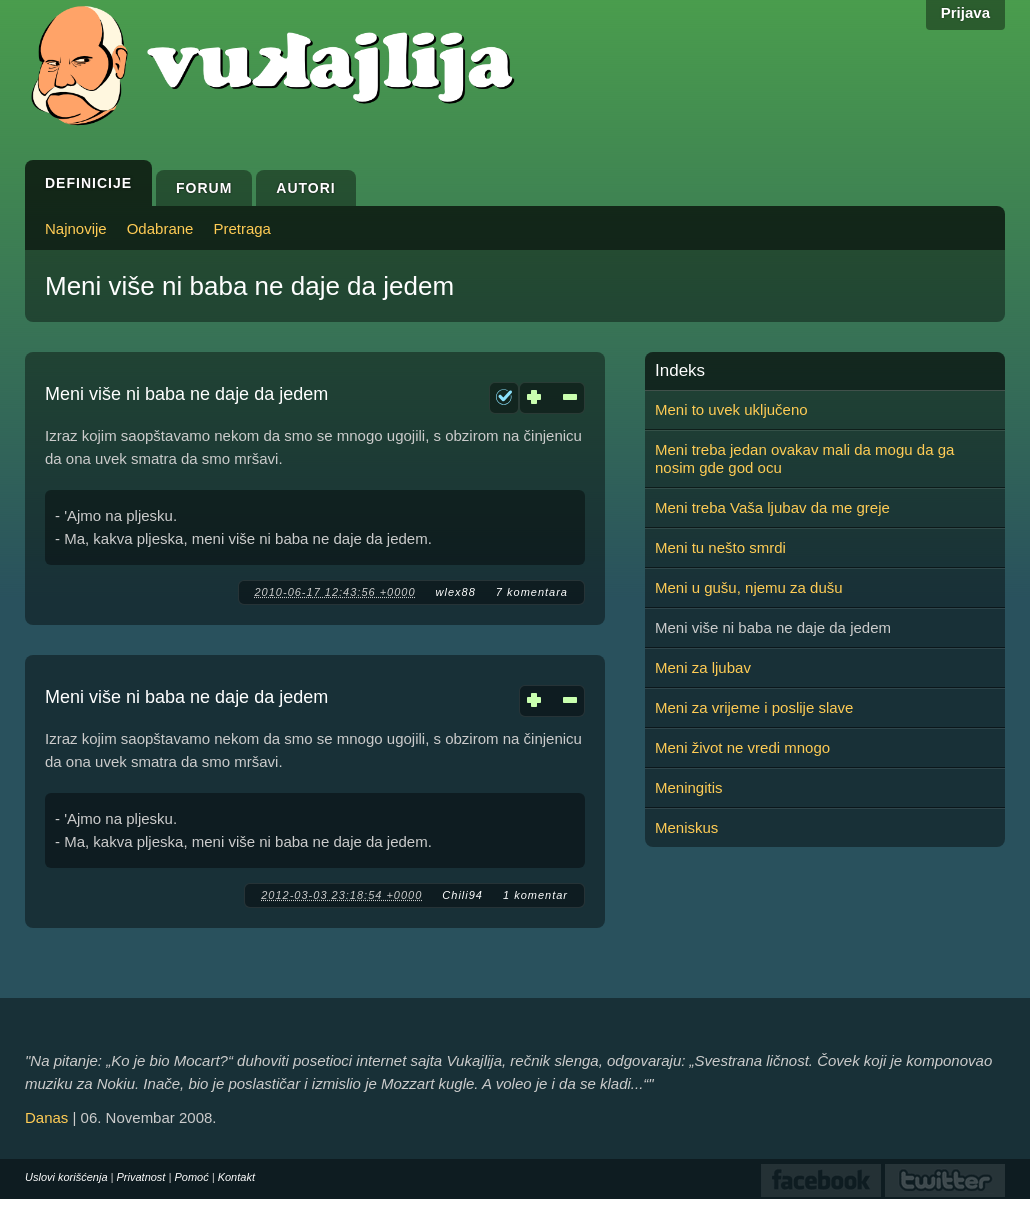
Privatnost (141, 1177)
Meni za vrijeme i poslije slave (754, 707)
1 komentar (535, 895)
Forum (204, 188)
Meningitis (689, 787)
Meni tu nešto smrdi (720, 547)
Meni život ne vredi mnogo (742, 747)
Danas (46, 1117)
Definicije (88, 183)
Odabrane (160, 228)
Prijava (965, 12)
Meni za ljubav (703, 667)
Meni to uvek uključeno (731, 409)
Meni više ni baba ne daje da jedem (186, 394)
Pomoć (191, 1177)
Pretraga (242, 228)
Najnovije (76, 228)
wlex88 (456, 592)
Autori (305, 188)
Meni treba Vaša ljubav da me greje (772, 507)
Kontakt (236, 1177)
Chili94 (462, 895)
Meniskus (686, 827)
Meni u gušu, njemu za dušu (749, 587)
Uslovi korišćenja (66, 1177)
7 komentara (532, 592)
